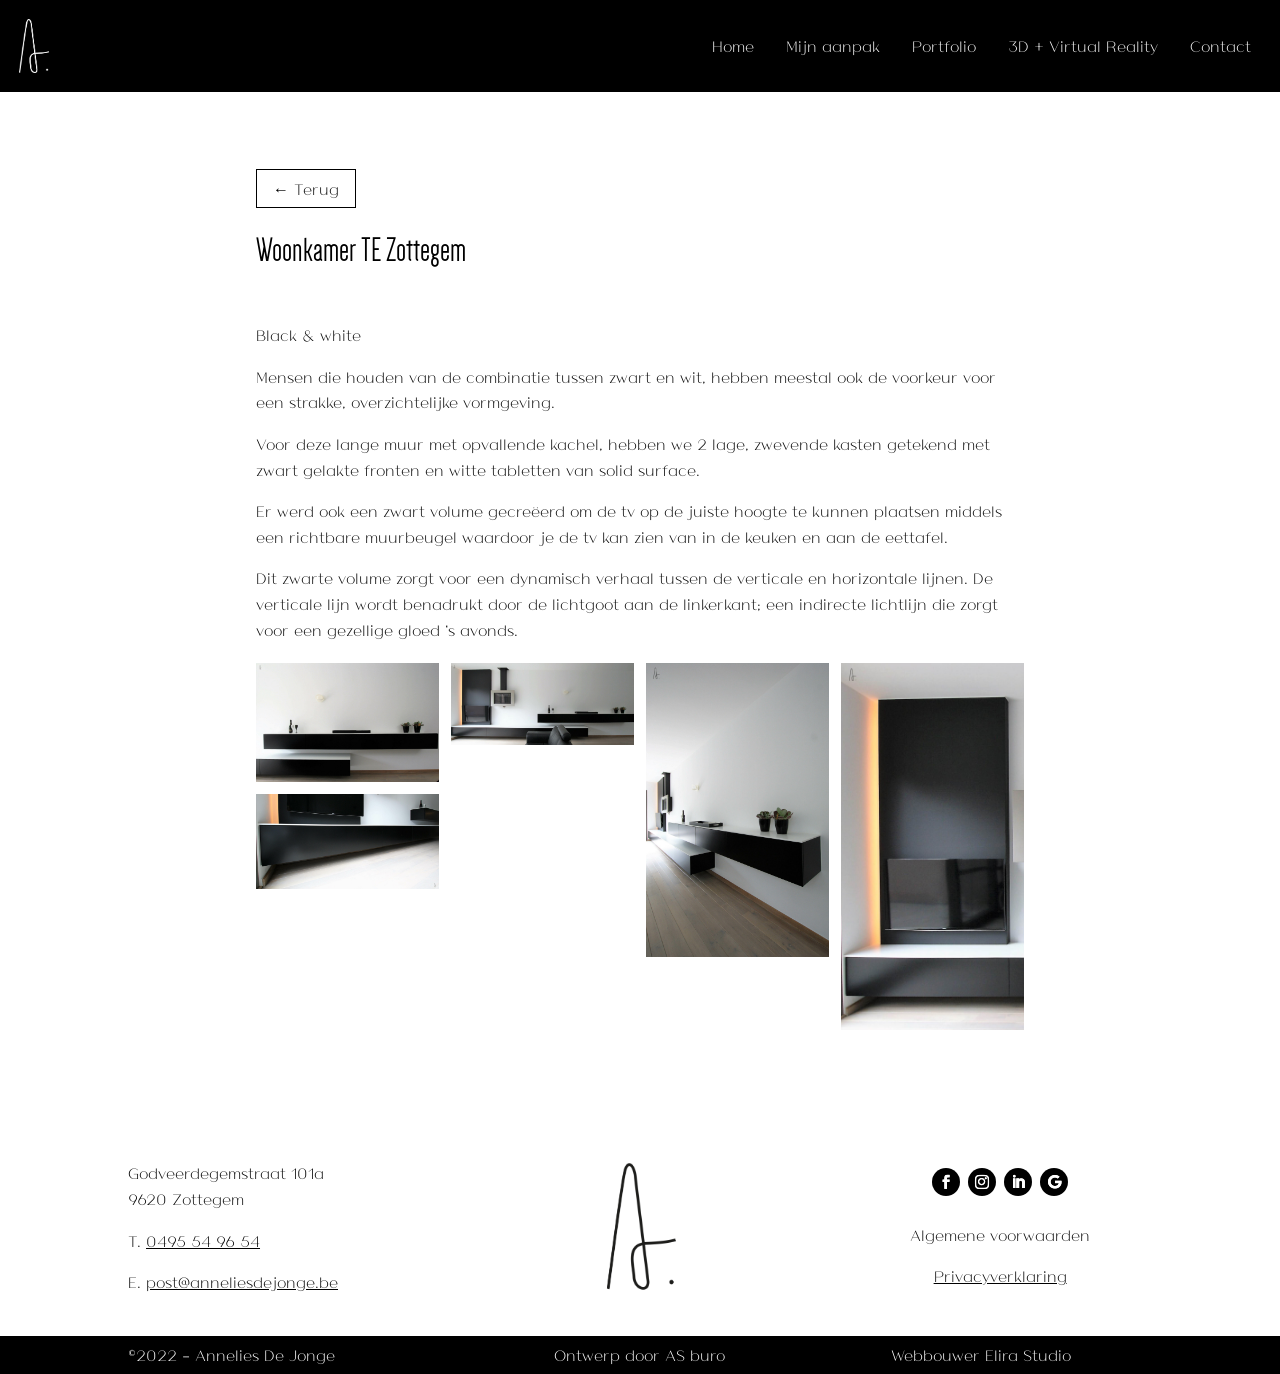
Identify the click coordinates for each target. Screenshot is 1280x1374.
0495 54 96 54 (203, 1240)
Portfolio (944, 45)
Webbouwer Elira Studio (981, 1354)
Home (733, 45)
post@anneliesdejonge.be (242, 1281)
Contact (1220, 45)
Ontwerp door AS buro (639, 1354)
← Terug (306, 188)
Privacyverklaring (1000, 1275)
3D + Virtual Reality (1083, 45)
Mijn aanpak (833, 45)
